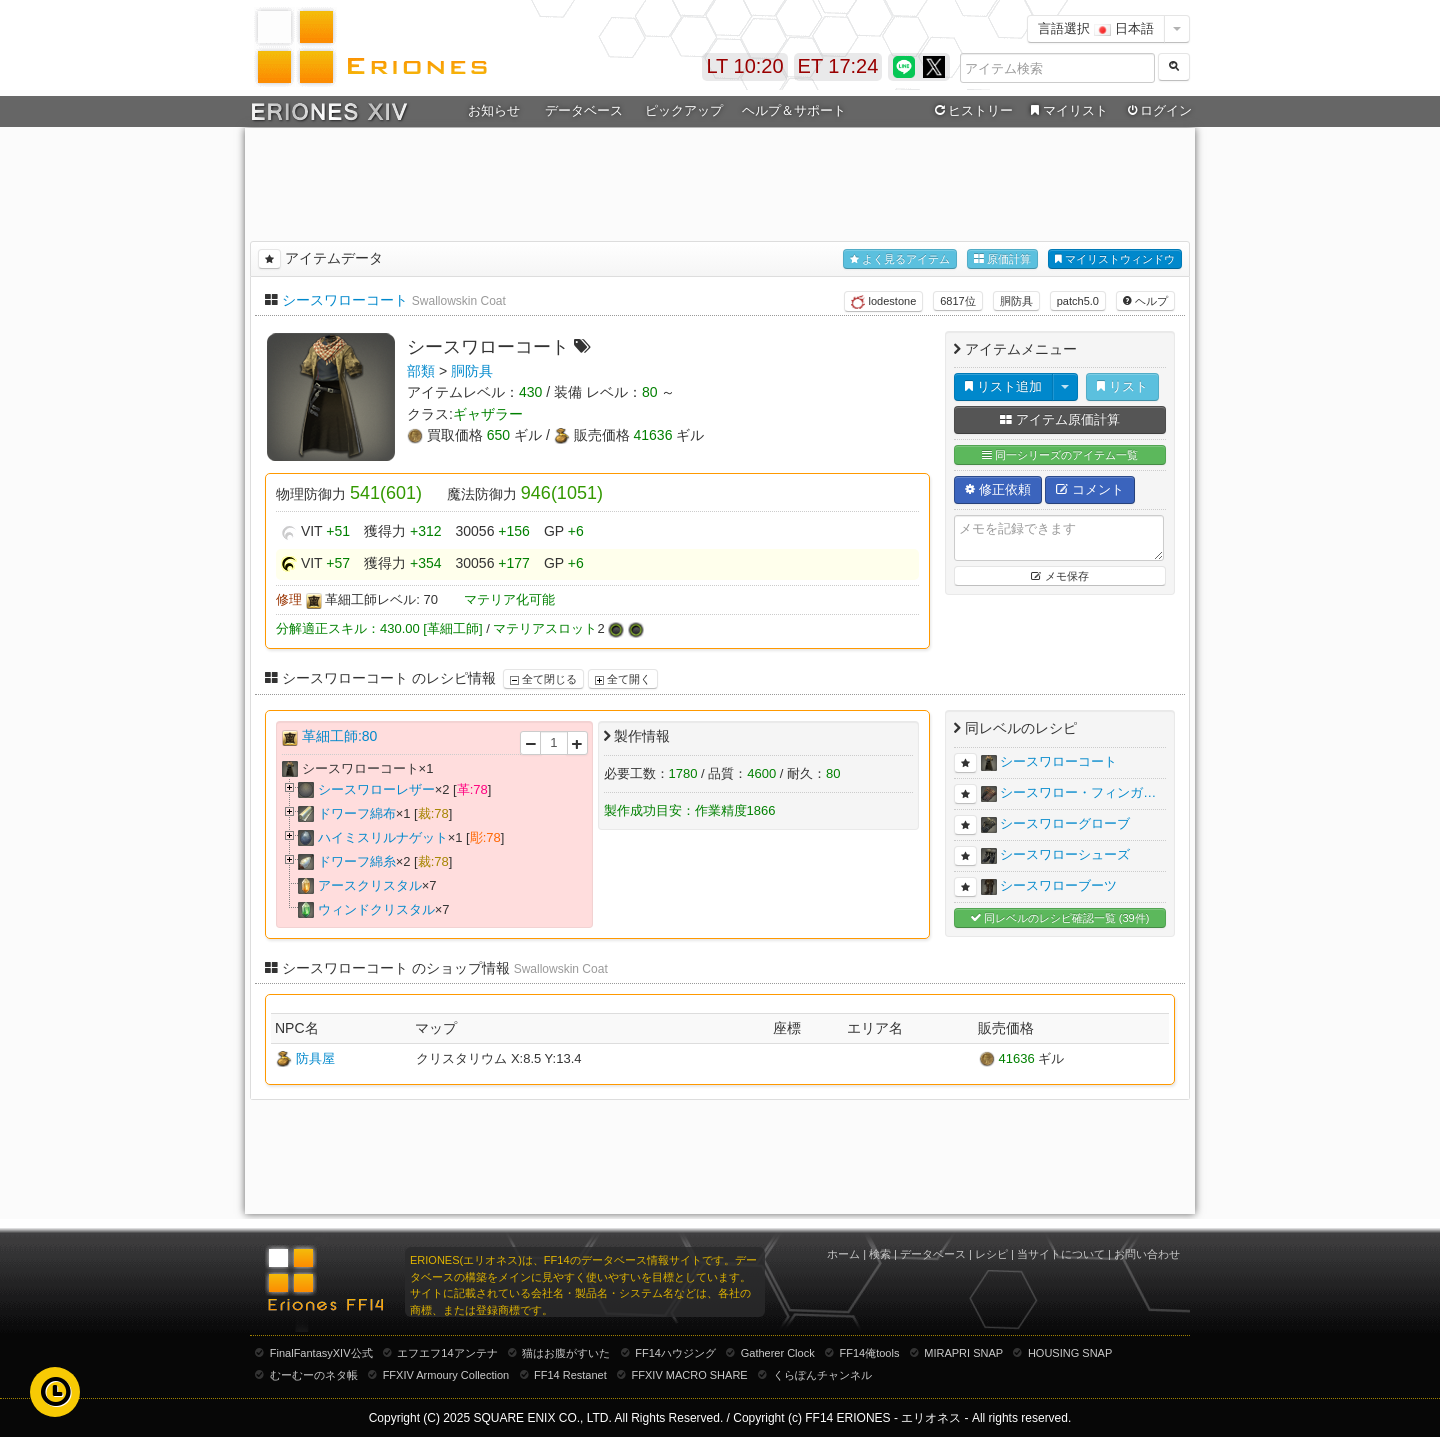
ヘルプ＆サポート (794, 110)
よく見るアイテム (900, 259)
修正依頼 (998, 489)
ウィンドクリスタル (376, 909)
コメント (1090, 489)
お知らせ (494, 110)
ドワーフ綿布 (357, 813)
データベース (584, 110)
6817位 (957, 301)
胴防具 (1016, 301)
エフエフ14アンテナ (447, 1353)
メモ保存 (1059, 576)
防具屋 (315, 1058)
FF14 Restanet (570, 1375)
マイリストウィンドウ (1115, 259)
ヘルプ (1145, 301)
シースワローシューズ (1065, 854)
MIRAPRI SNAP (963, 1353)
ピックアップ (684, 110)
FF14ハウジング (675, 1353)
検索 (880, 1254)
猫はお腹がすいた (566, 1353)
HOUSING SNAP (1070, 1353)
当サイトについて (1061, 1254)
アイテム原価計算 (1060, 419)
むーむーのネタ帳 (314, 1375)
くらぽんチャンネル (822, 1375)
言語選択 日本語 (1096, 28)
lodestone (883, 302)
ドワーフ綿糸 (357, 861)
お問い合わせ (1147, 1254)
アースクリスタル (370, 885)
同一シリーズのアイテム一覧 (1060, 455)
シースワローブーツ (1058, 885)
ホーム (843, 1254)
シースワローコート (345, 300)
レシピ (991, 1254)
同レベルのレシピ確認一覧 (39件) (1060, 918)
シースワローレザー (376, 789)
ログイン (1158, 111)
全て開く (623, 679)
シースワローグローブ (1065, 823)
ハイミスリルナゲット (383, 837)
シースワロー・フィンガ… (1078, 792)
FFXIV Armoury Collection (446, 1375)
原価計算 (1002, 259)
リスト (1122, 386)
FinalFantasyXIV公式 (321, 1353)
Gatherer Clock (778, 1353)
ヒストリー (971, 111)
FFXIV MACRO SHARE (690, 1375)
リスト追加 (1003, 386)
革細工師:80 (339, 736)
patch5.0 (1078, 301)
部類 (421, 371)
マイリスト (1066, 111)
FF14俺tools (870, 1353)
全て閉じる (543, 679)
